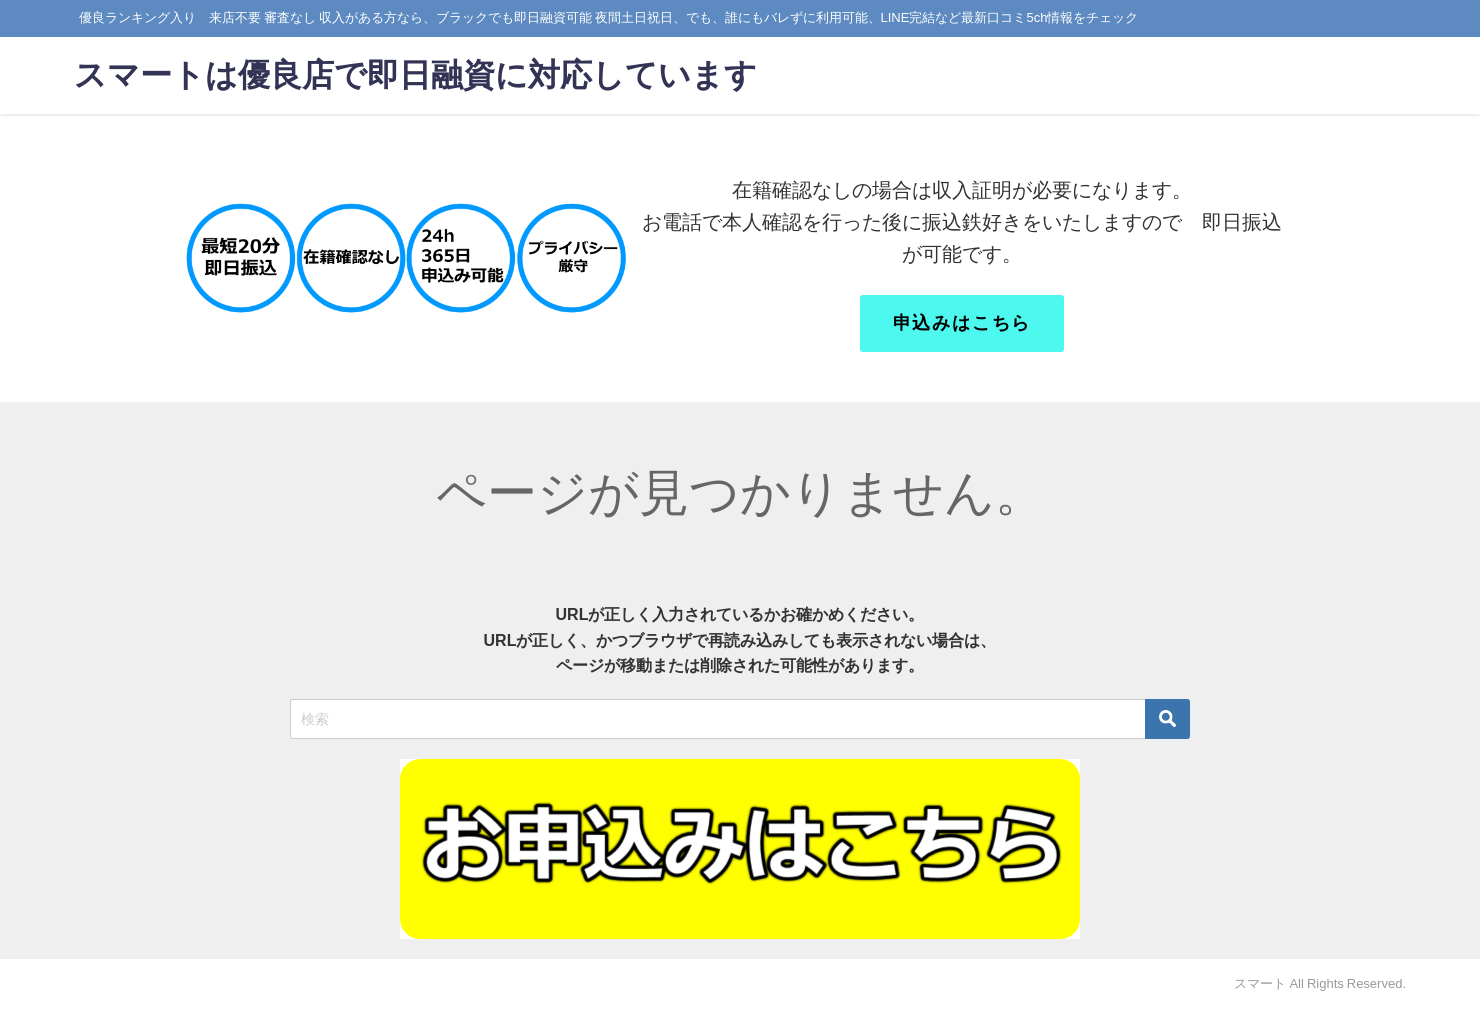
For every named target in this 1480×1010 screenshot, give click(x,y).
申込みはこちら (962, 323)
